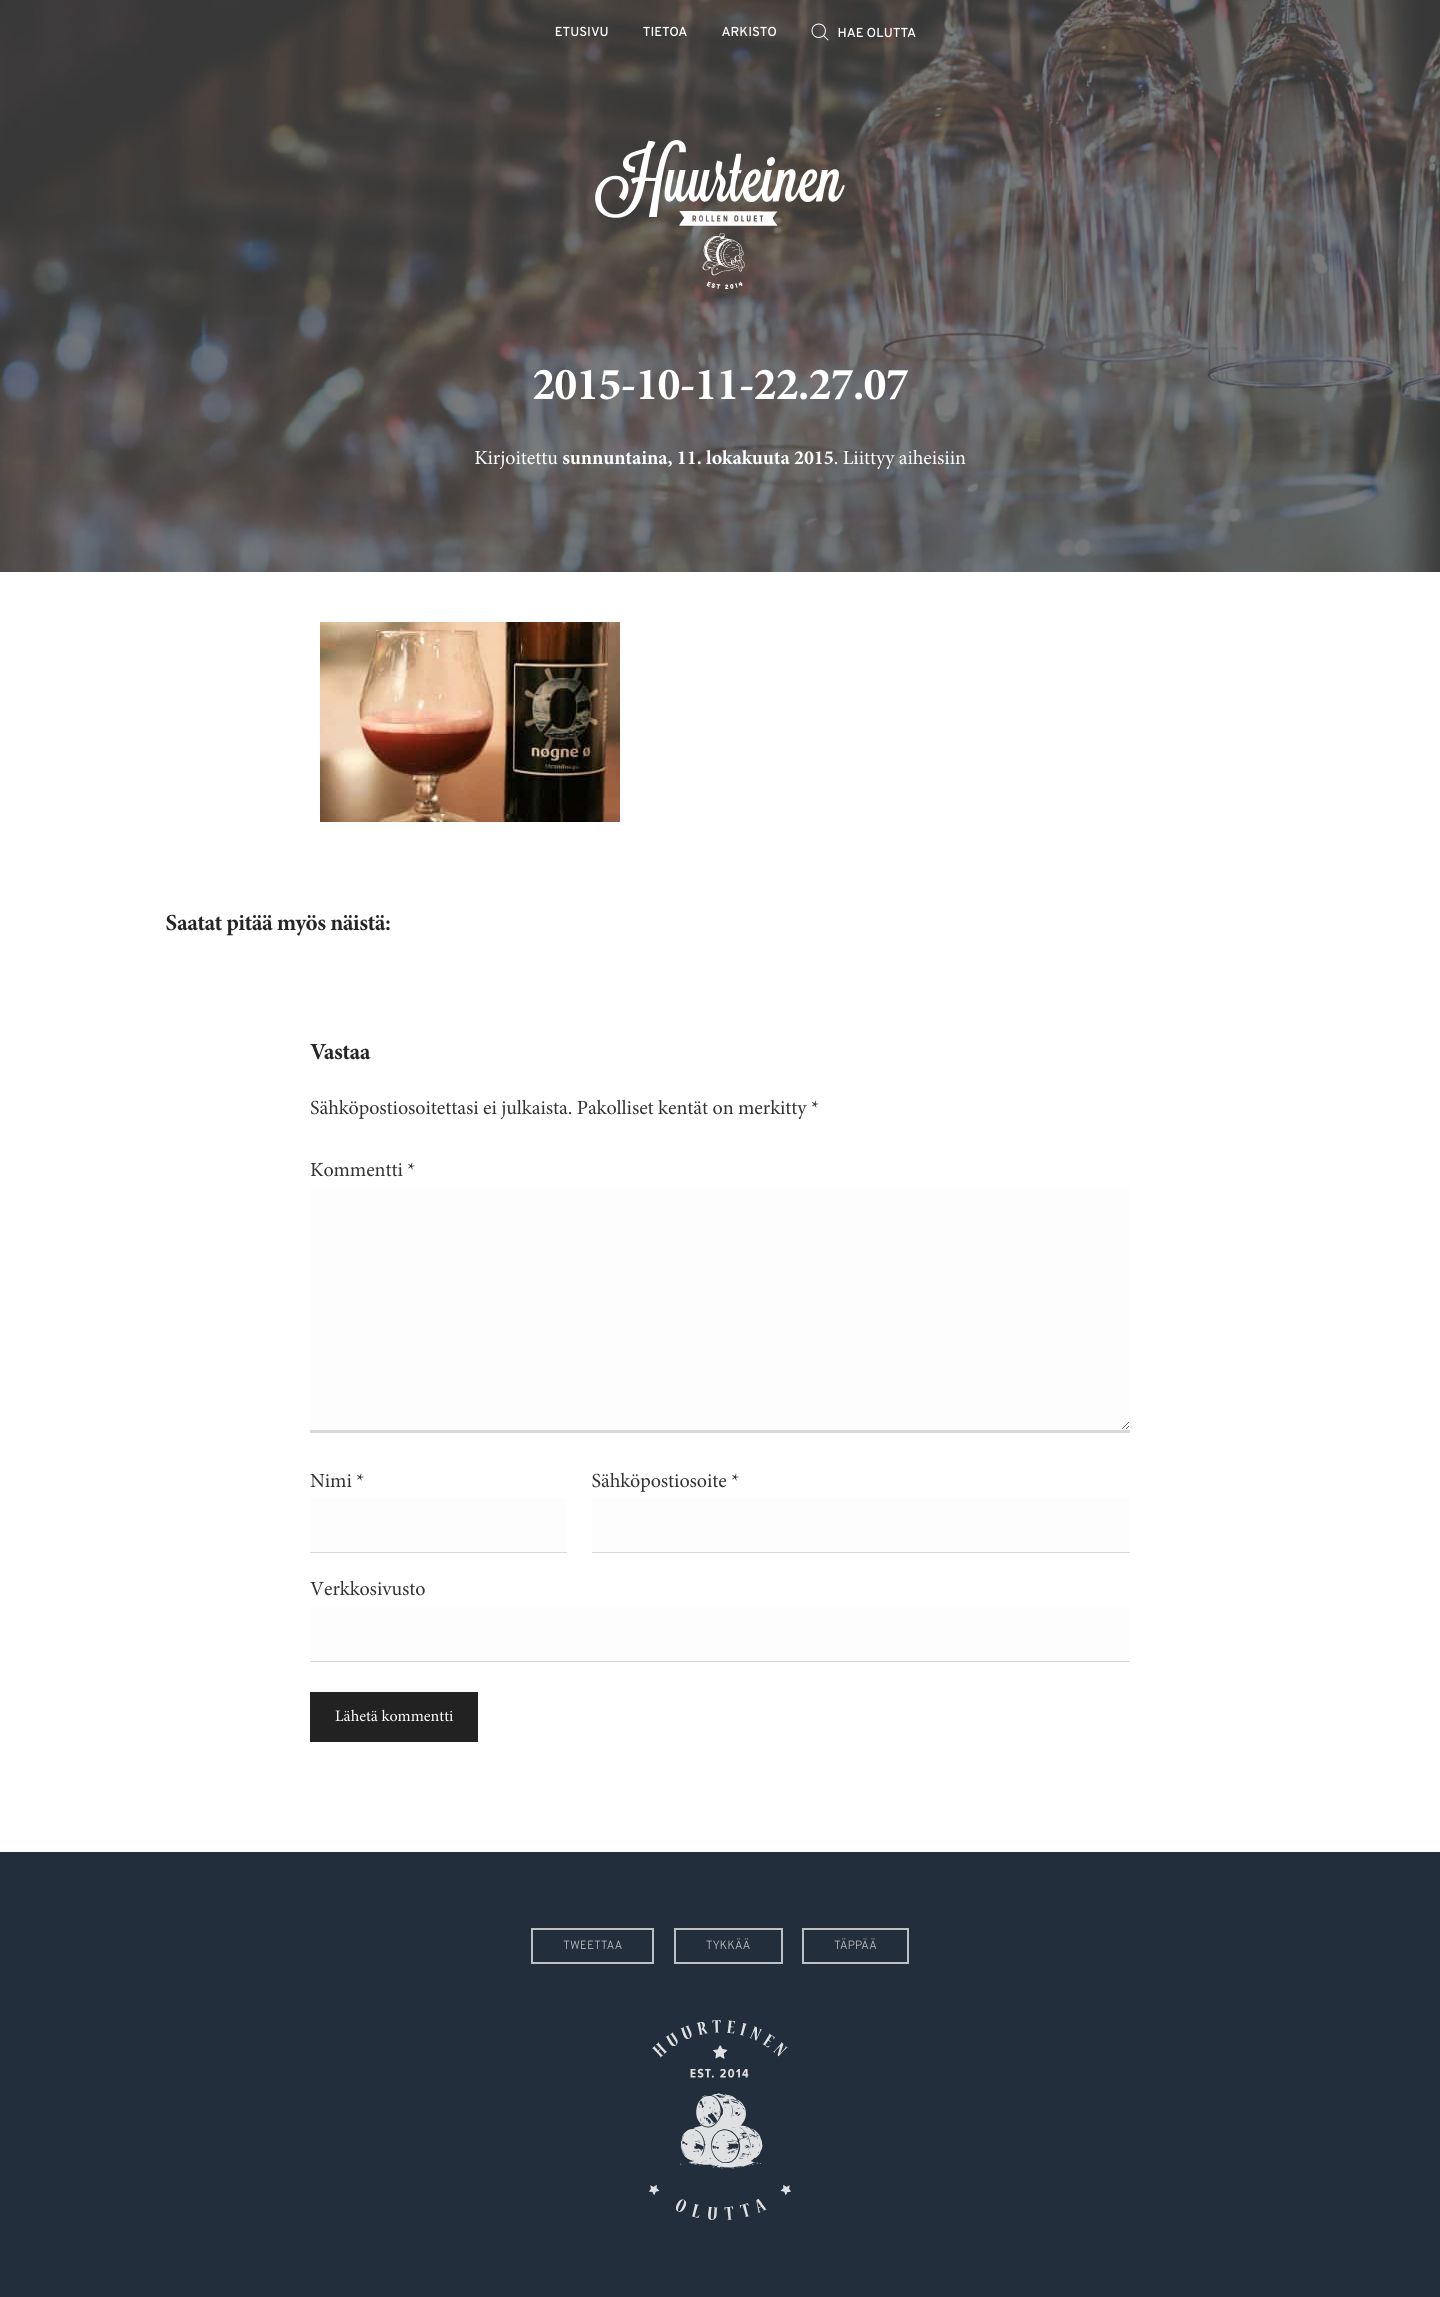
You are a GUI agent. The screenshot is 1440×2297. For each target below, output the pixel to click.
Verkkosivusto (367, 1589)
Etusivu (582, 33)
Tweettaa (592, 1946)
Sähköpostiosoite (666, 1481)
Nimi (337, 1481)
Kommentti (362, 1170)
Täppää (855, 1946)
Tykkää (728, 1946)
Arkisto (749, 33)
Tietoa (665, 33)
